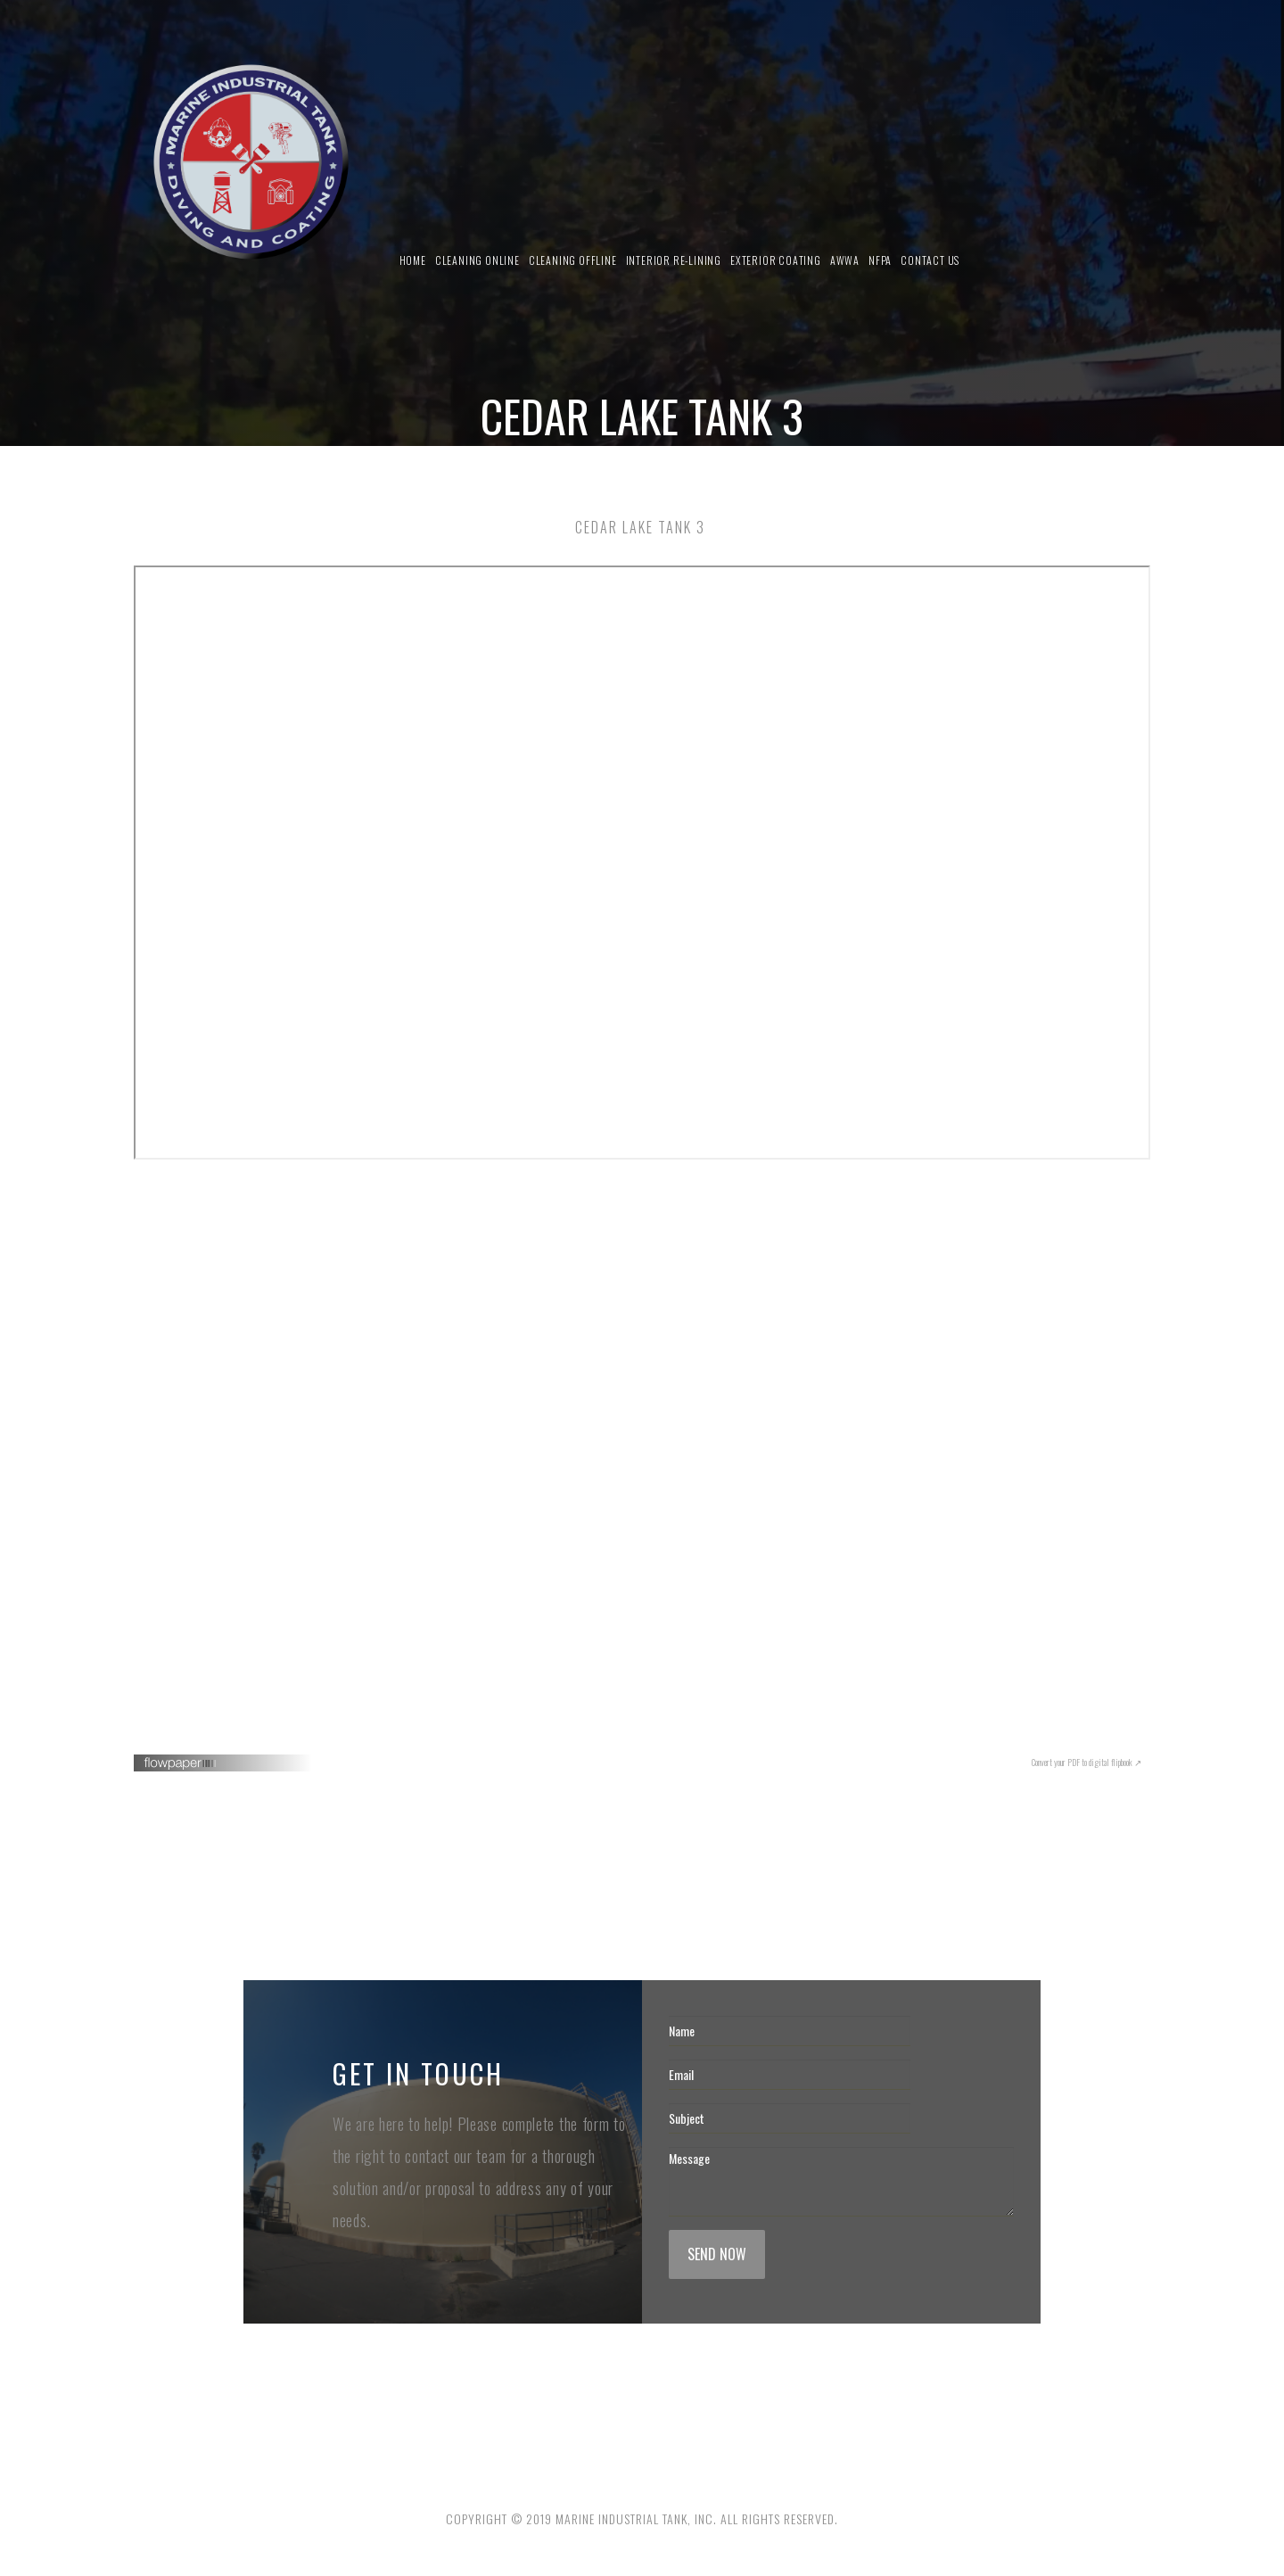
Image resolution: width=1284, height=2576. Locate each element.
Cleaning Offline (573, 260)
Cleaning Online (477, 260)
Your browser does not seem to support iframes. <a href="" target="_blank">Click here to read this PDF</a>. (642, 1457)
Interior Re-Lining (673, 260)
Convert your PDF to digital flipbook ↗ (1086, 1762)
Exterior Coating (775, 260)
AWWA (845, 260)
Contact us (930, 260)
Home (412, 260)
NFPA (880, 260)
